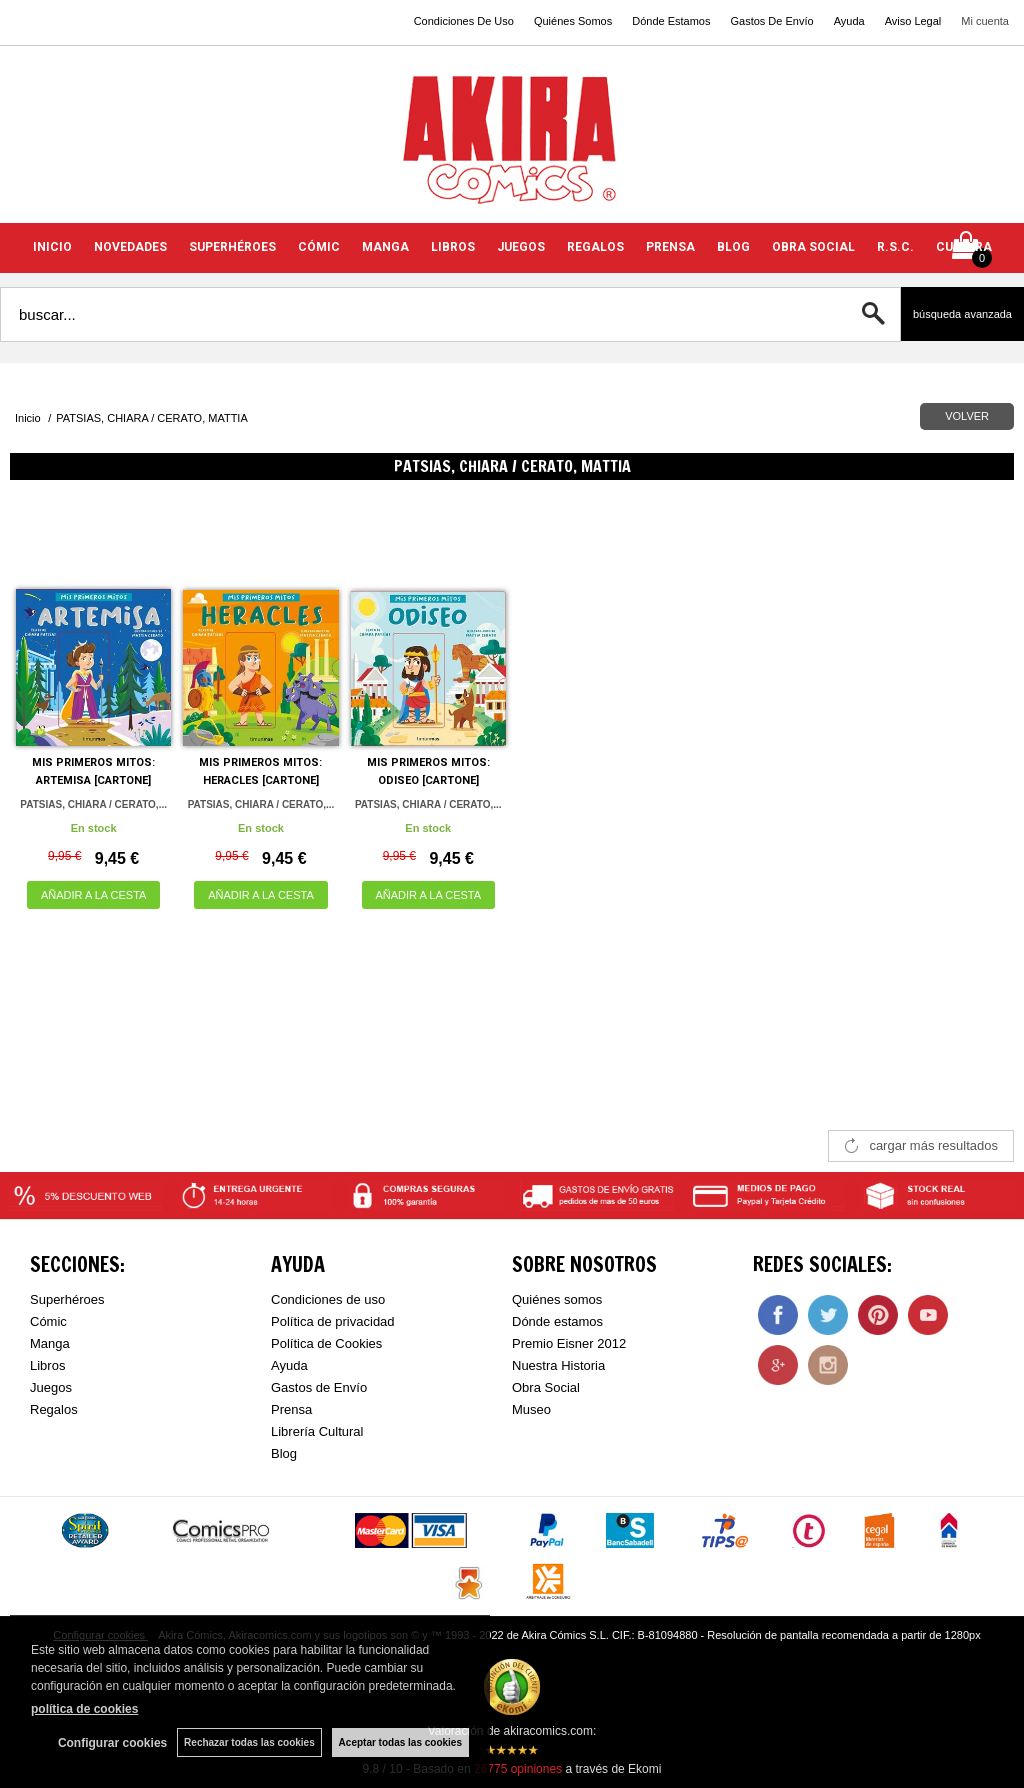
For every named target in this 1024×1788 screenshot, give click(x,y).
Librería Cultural (317, 1431)
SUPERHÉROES (232, 247)
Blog (284, 1453)
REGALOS (595, 247)
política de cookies (84, 1709)
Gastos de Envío (319, 1387)
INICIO (52, 247)
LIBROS (453, 247)
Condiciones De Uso (464, 21)
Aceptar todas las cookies (400, 1742)
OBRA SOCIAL (813, 247)
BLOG (733, 247)
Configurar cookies (112, 1743)
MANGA (385, 247)
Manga (50, 1343)
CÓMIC (319, 247)
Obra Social (546, 1387)
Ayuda (849, 21)
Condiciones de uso (328, 1299)
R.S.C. (895, 247)
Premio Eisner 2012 (569, 1343)
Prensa (291, 1409)
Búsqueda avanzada (962, 314)
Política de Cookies (326, 1343)
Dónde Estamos (671, 21)
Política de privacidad (333, 1321)
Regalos (54, 1409)
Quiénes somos (557, 1299)
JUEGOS (521, 247)
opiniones (518, 1769)
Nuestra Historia (558, 1365)
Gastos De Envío (771, 21)
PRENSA (670, 247)
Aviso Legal (913, 21)
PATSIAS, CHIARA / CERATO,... (93, 804)
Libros (47, 1365)
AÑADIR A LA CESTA (94, 895)
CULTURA (964, 247)
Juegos (51, 1387)
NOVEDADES (130, 247)
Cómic (48, 1321)
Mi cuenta (985, 21)
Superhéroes (67, 1299)
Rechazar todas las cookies (249, 1742)
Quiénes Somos (573, 21)
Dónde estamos (557, 1321)
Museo (531, 1409)
